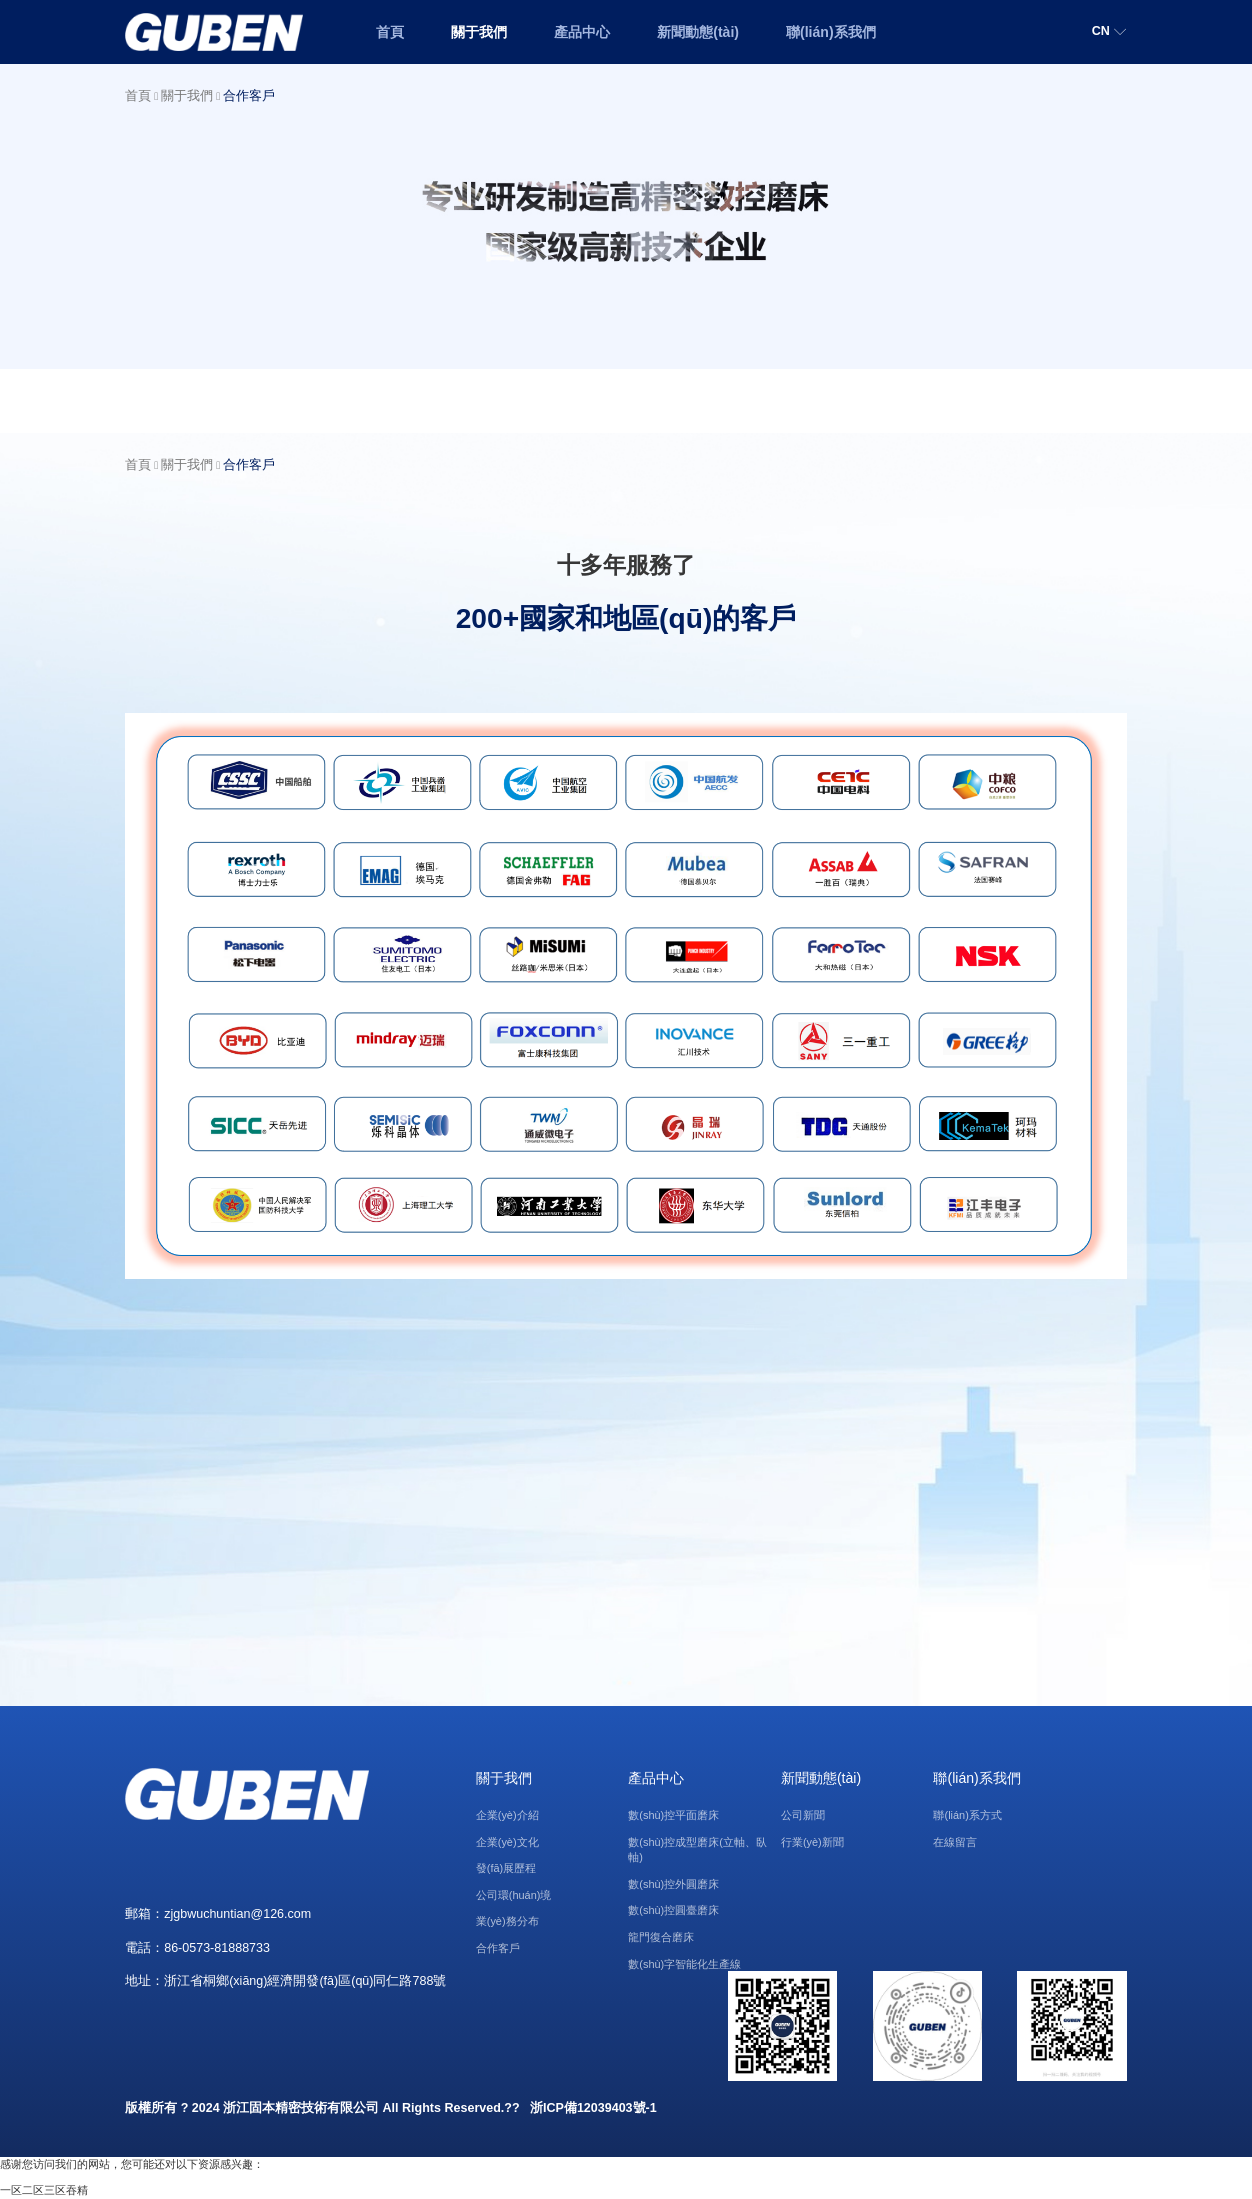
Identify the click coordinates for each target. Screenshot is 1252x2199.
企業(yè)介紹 (507, 1815)
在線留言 (955, 1842)
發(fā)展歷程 (506, 1868)
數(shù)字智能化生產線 (684, 1964)
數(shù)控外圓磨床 (673, 1884)
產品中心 (582, 32)
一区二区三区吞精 (44, 2190)
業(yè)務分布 (507, 1921)
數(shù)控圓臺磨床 (673, 1910)
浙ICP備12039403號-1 (593, 2108)
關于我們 (479, 32)
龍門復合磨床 (661, 1937)
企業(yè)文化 (507, 1842)
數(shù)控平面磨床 (673, 1815)
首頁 (390, 32)
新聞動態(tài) (698, 32)
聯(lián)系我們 (831, 32)
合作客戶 (249, 96)
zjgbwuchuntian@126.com (237, 1914)
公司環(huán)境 (514, 1895)
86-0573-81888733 (217, 1948)
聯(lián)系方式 (967, 1815)
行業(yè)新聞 (812, 1842)
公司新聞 (803, 1815)
